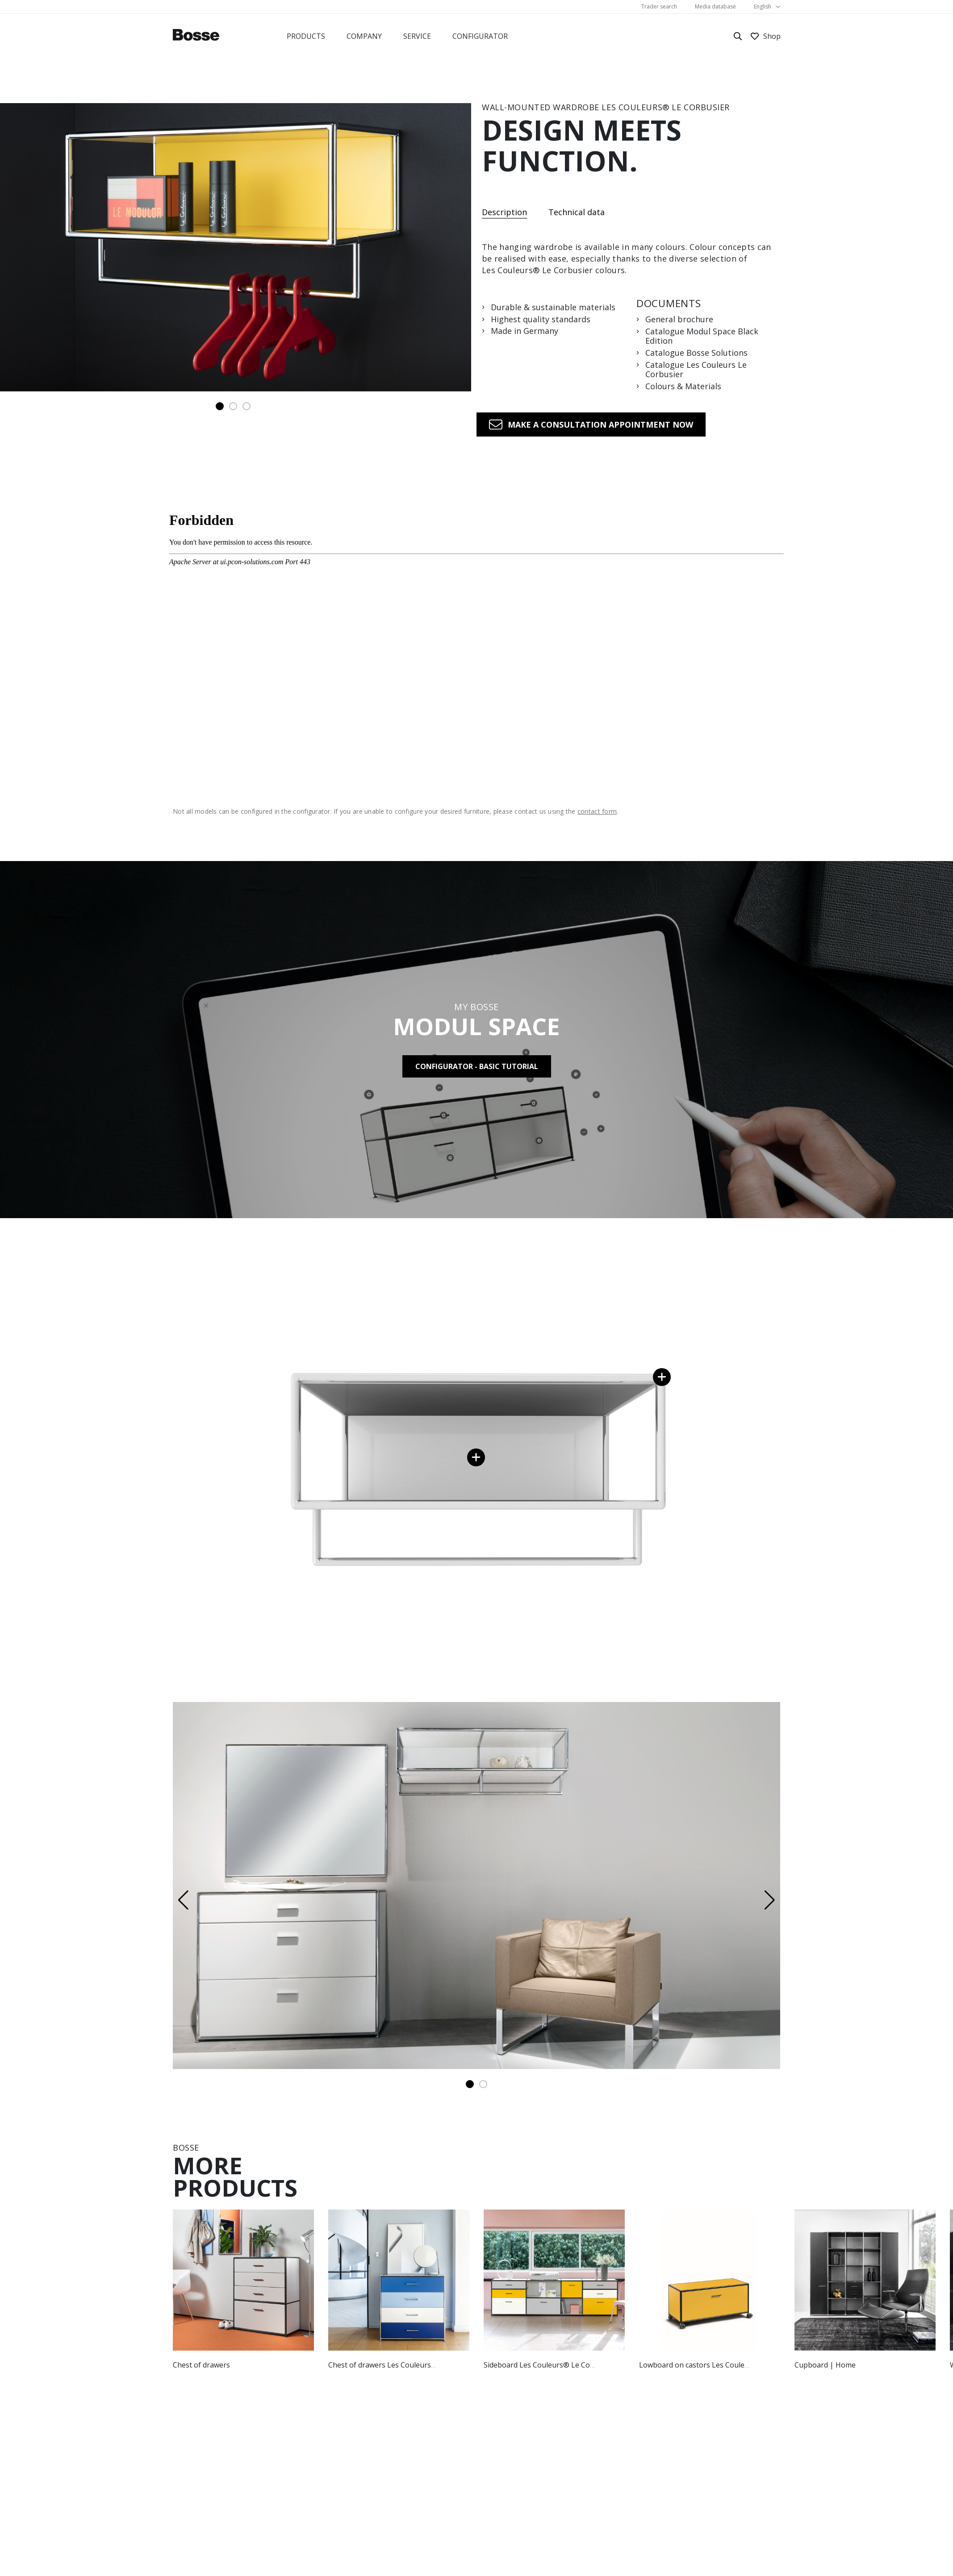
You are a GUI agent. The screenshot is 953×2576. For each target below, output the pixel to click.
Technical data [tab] (576, 212)
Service (417, 36)
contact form (597, 811)
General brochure (679, 320)
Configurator (480, 36)
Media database (715, 6)
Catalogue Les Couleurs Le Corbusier (696, 369)
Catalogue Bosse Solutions (696, 353)
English (762, 6)
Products (306, 36)
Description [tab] (504, 213)
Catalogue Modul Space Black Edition (701, 336)
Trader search (659, 6)
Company (364, 36)
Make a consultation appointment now (600, 424)
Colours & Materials (683, 386)
